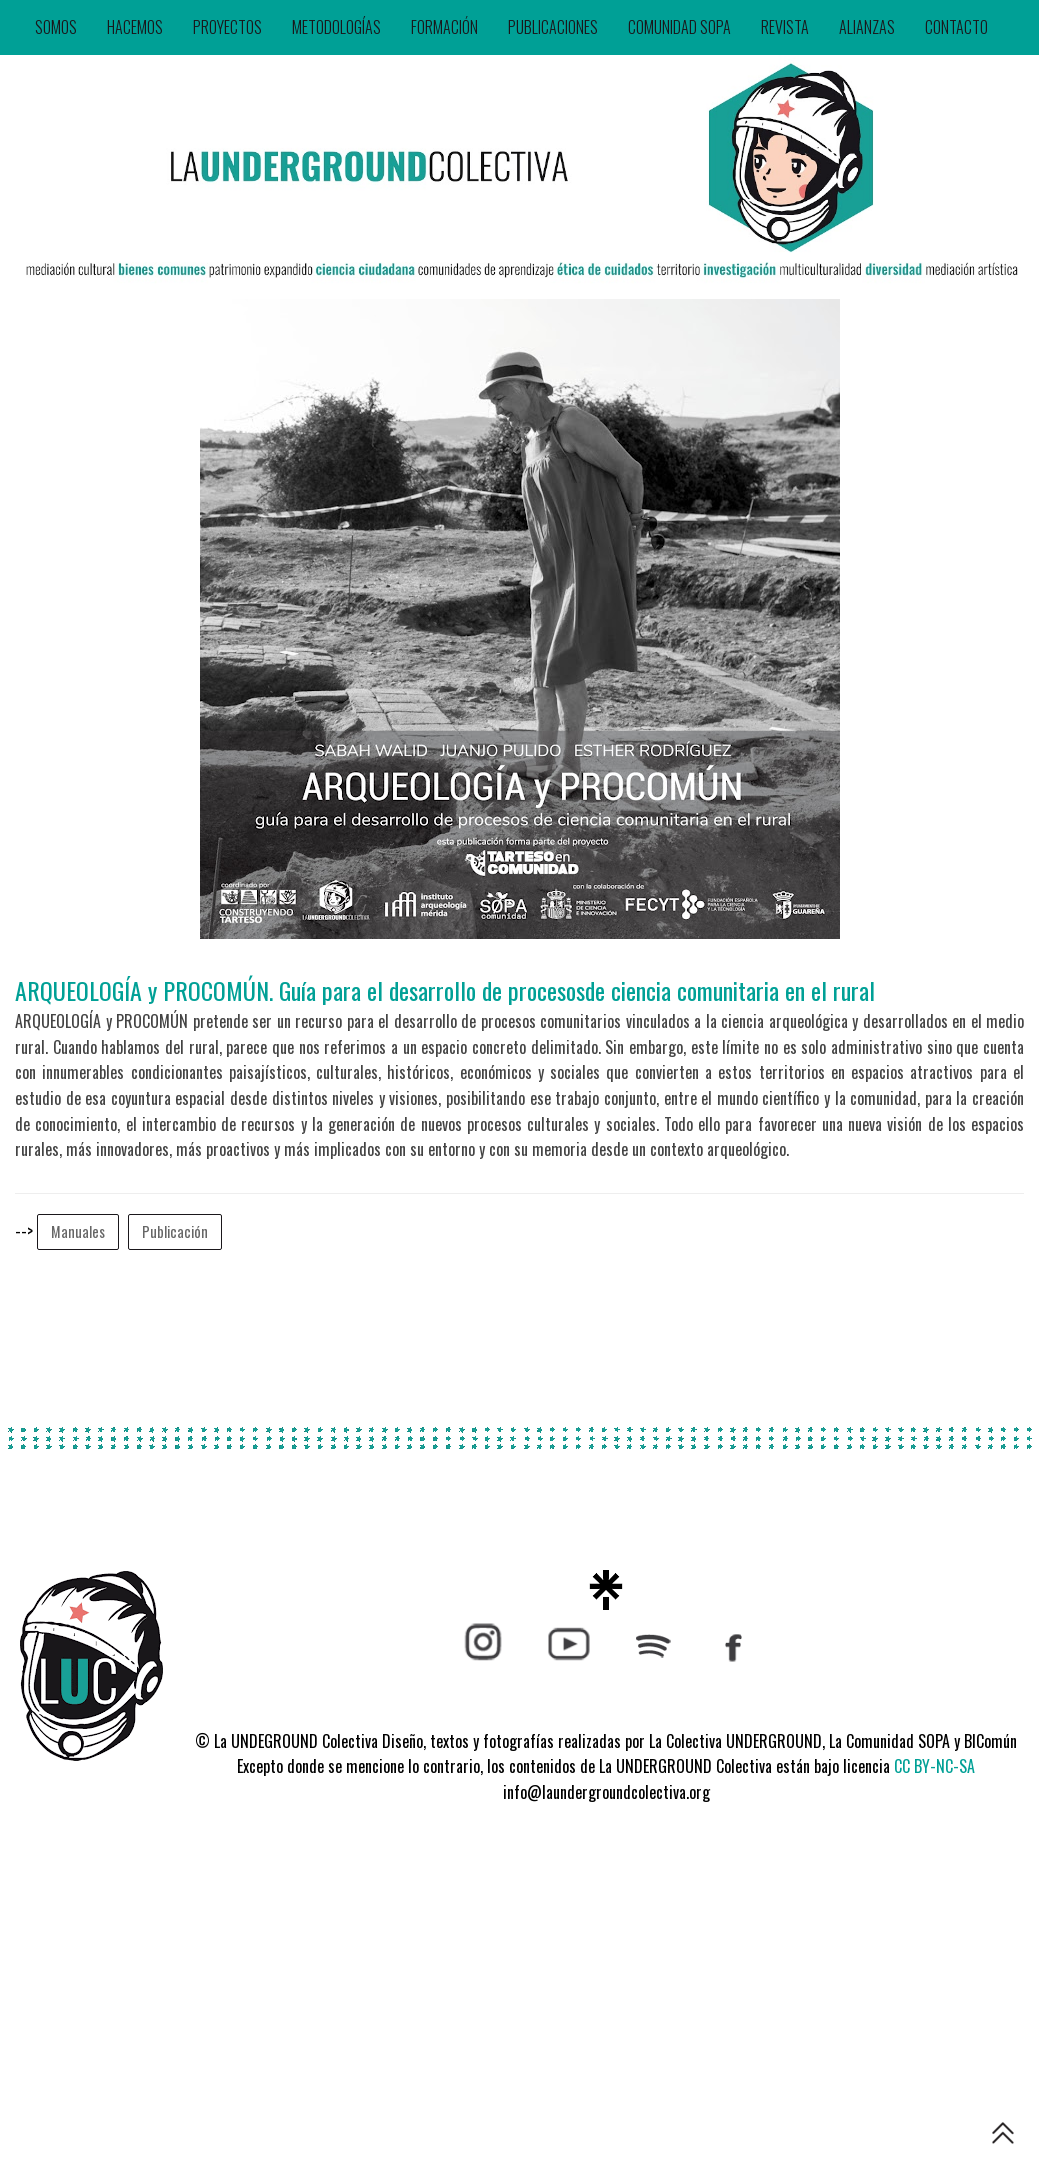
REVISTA (785, 27)
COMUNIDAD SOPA (679, 27)
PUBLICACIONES (553, 27)
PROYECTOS (227, 27)
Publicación (175, 1231)
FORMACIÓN (444, 27)
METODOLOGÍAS (336, 27)
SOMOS (56, 27)
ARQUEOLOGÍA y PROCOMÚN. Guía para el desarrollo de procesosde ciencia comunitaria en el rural (445, 990)
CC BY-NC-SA (934, 1766)
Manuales (78, 1231)
